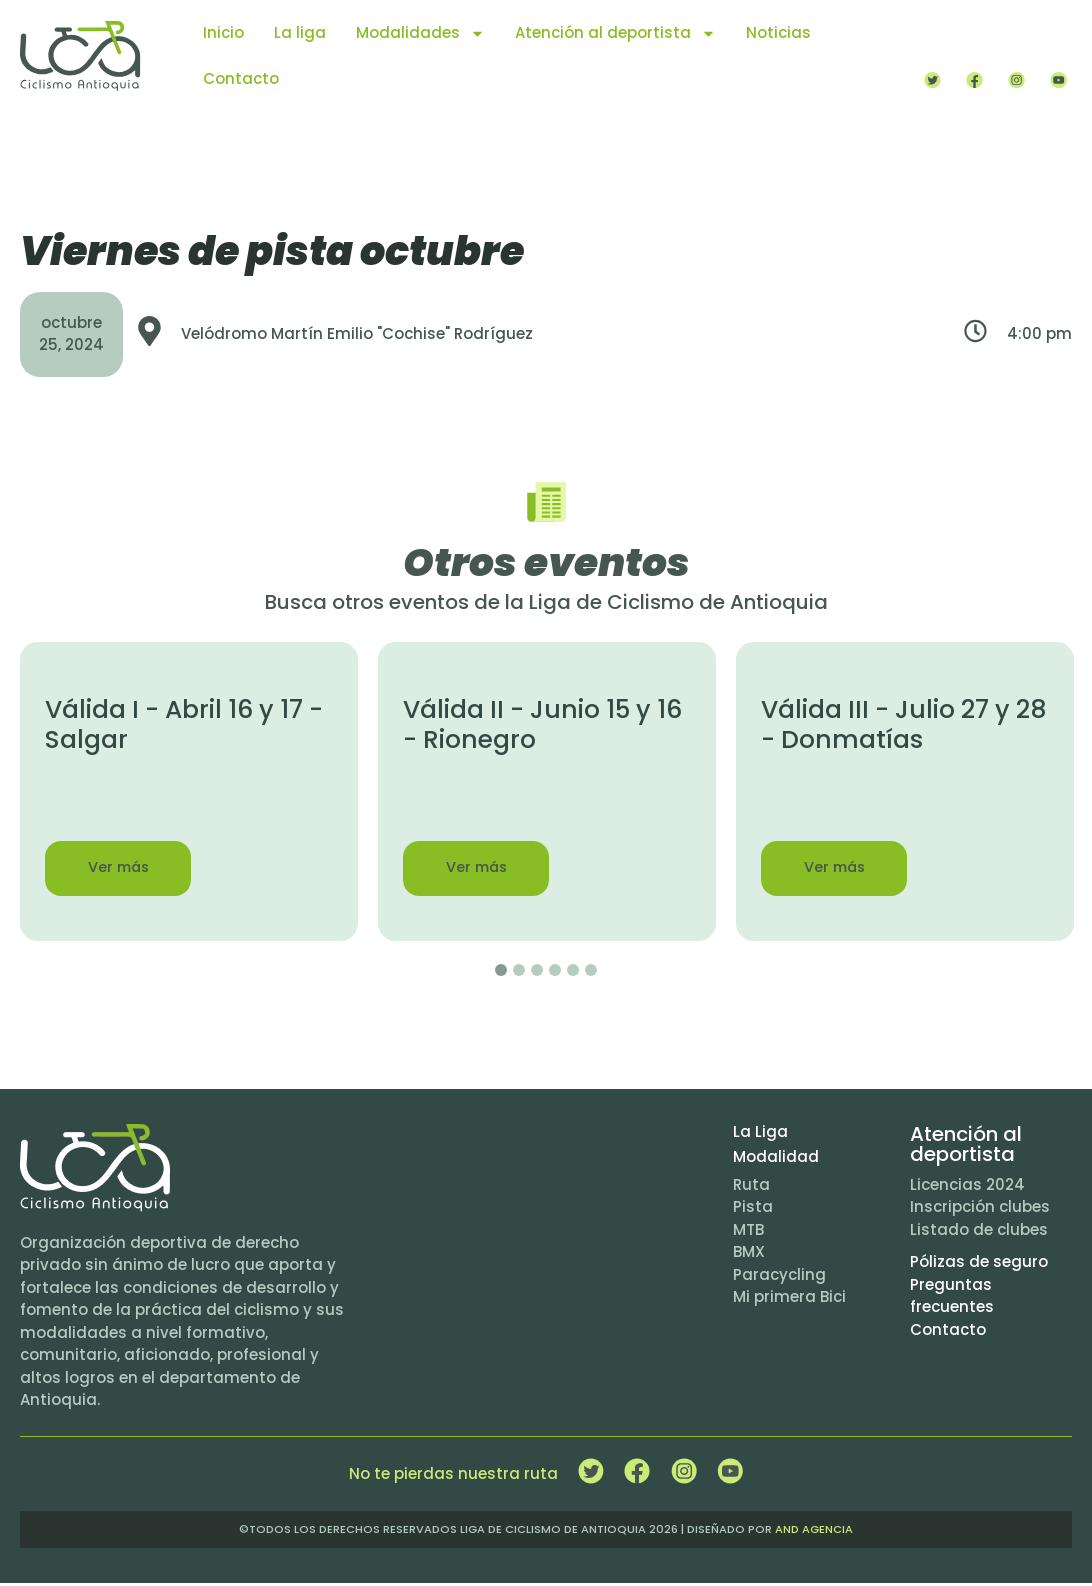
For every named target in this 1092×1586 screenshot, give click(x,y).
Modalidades (420, 33)
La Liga (760, 1134)
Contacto (241, 78)
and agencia (814, 1532)
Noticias (778, 32)
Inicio (223, 32)
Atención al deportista (615, 33)
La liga (300, 32)
